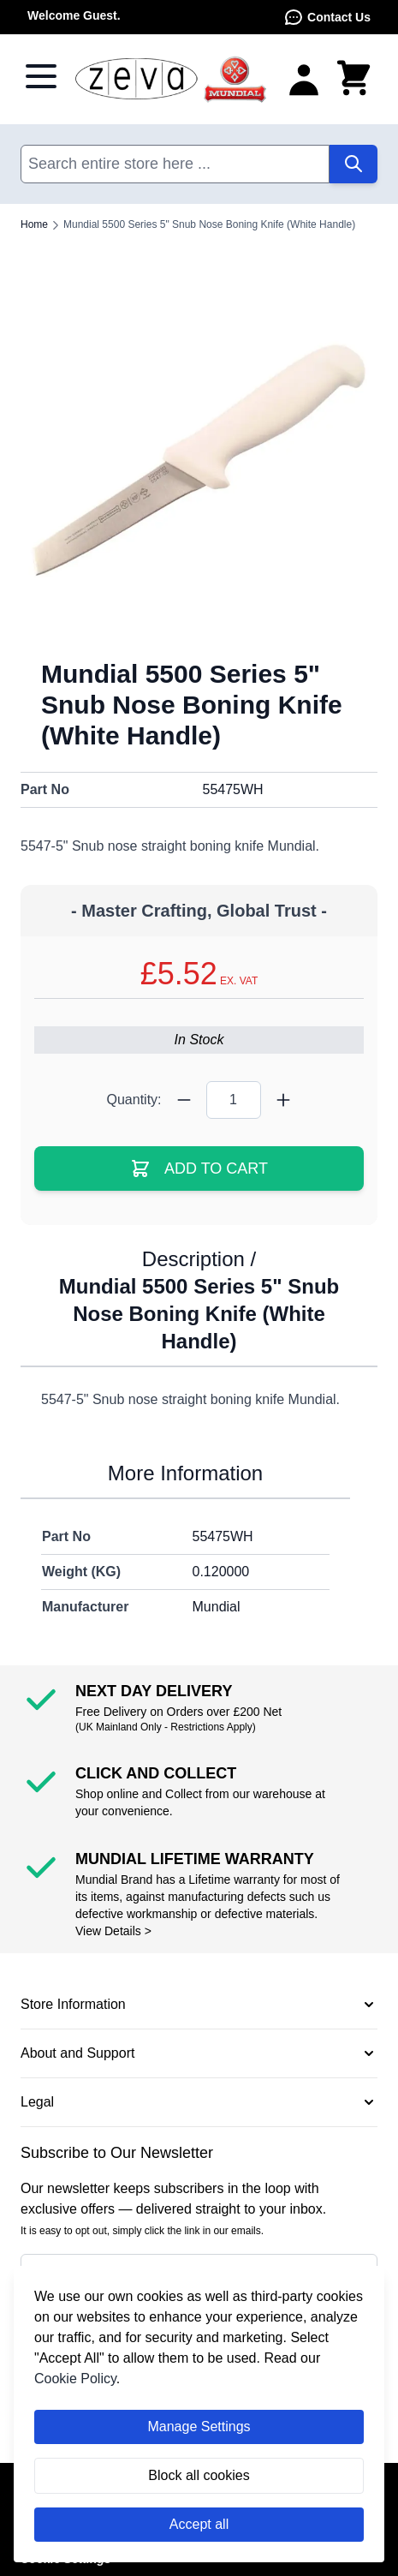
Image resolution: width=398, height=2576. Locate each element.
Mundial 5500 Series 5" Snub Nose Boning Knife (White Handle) (209, 224)
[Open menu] (41, 76)
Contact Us (327, 17)
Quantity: (133, 1099)
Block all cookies (198, 2475)
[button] (199, 2005)
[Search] (353, 164)
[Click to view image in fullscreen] (199, 459)
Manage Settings (198, 2426)
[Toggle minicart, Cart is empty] (353, 79)
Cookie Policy (75, 2378)
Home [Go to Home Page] (34, 224)
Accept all (199, 2524)
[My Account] (304, 79)
